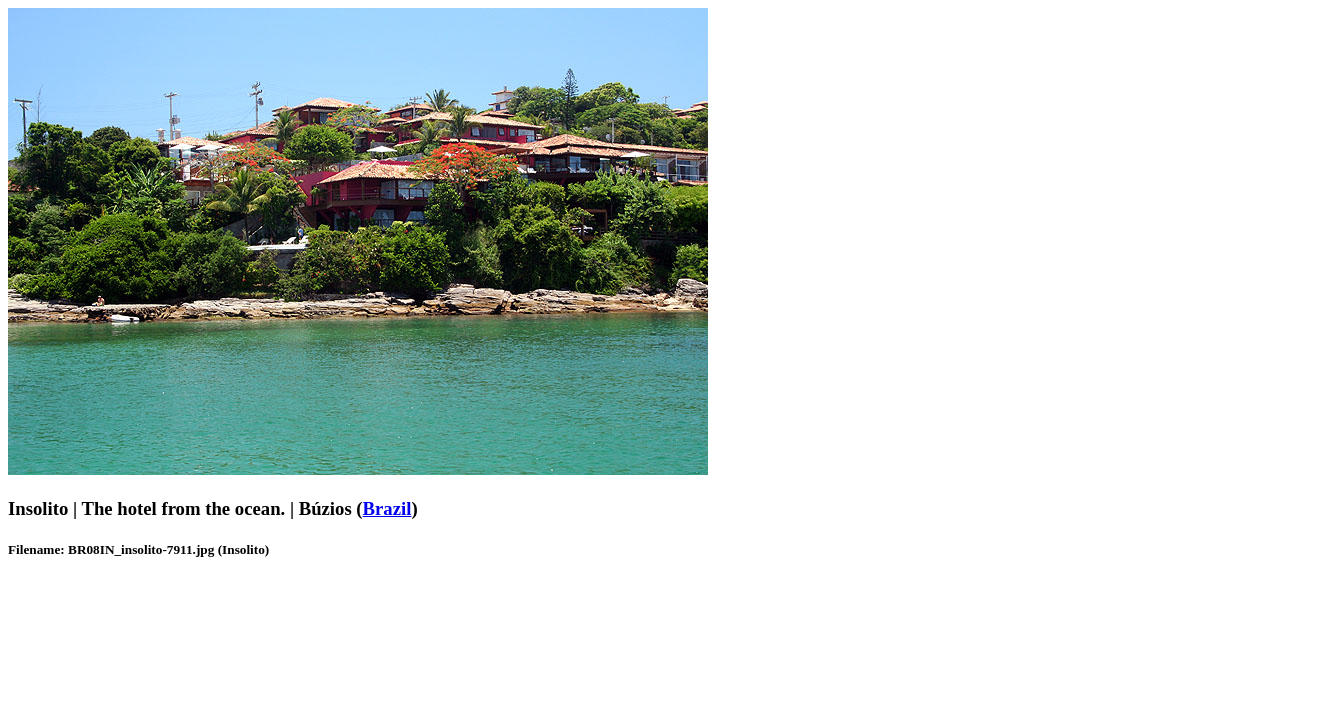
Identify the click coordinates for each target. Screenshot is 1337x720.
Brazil (387, 508)
